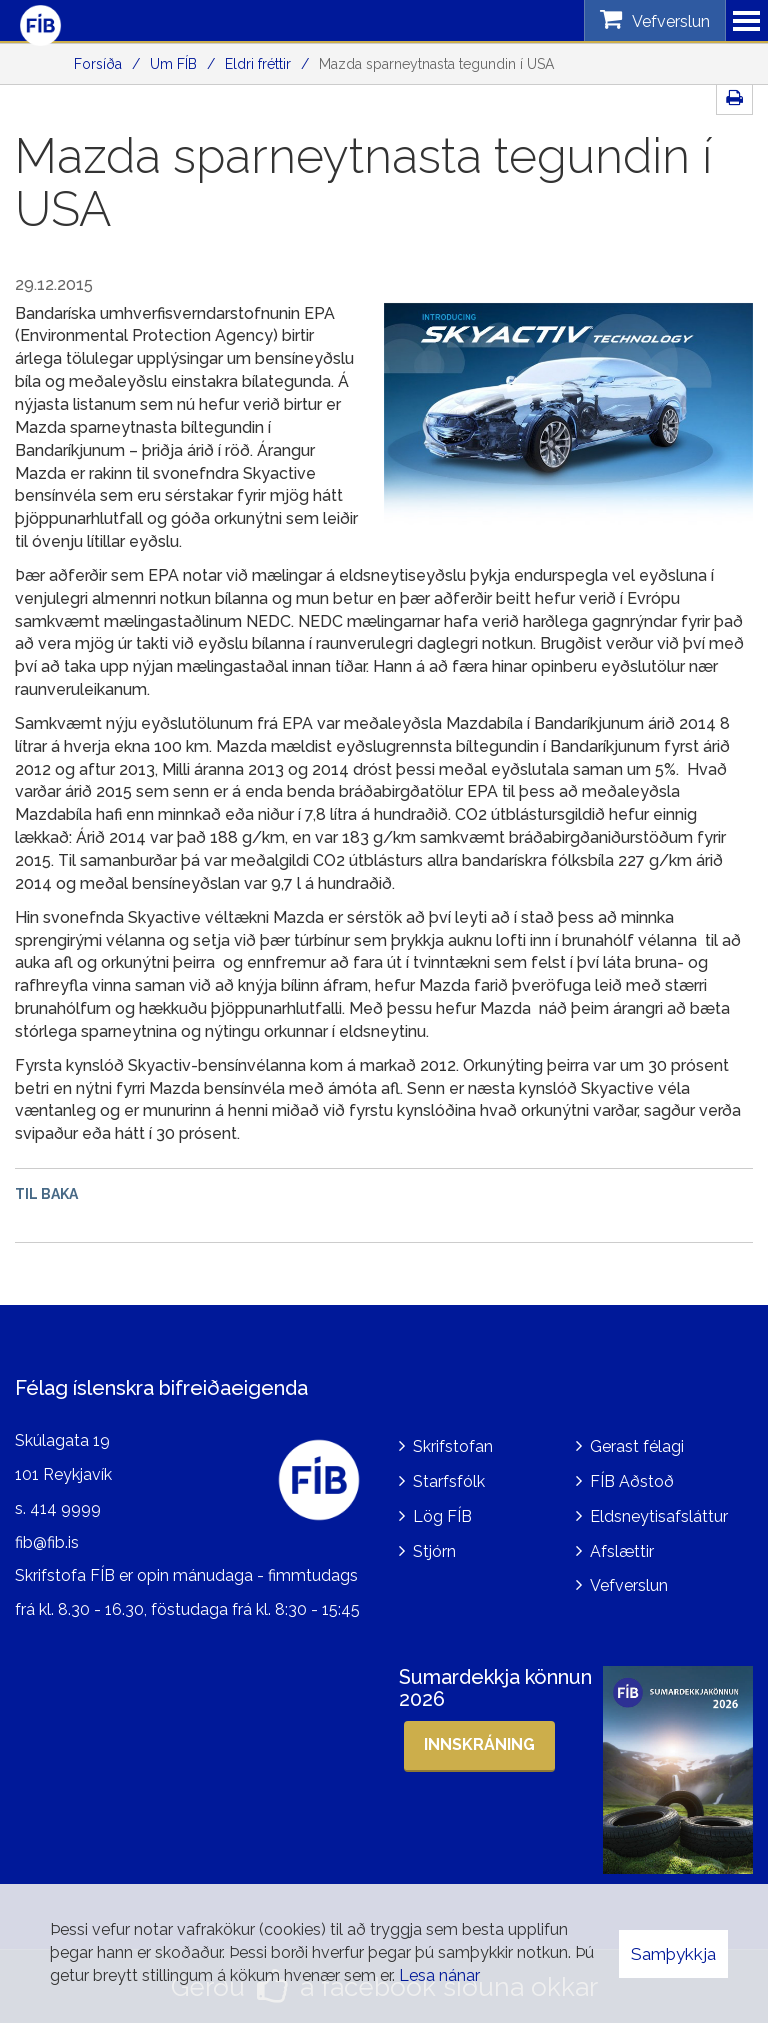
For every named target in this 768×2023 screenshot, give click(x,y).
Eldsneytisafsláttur (659, 1516)
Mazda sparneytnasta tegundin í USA (436, 64)
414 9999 (65, 1508)
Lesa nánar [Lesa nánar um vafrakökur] (439, 1975)
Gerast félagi (637, 1446)
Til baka (46, 1194)
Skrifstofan (453, 1446)
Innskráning (479, 1744)
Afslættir (622, 1551)
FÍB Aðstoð (632, 1481)
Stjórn (434, 1551)
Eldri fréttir (258, 64)
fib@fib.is (47, 1542)
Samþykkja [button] (673, 1954)
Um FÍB (173, 64)
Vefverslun (629, 1585)
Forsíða (98, 64)
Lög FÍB (442, 1516)
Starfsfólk (449, 1481)
